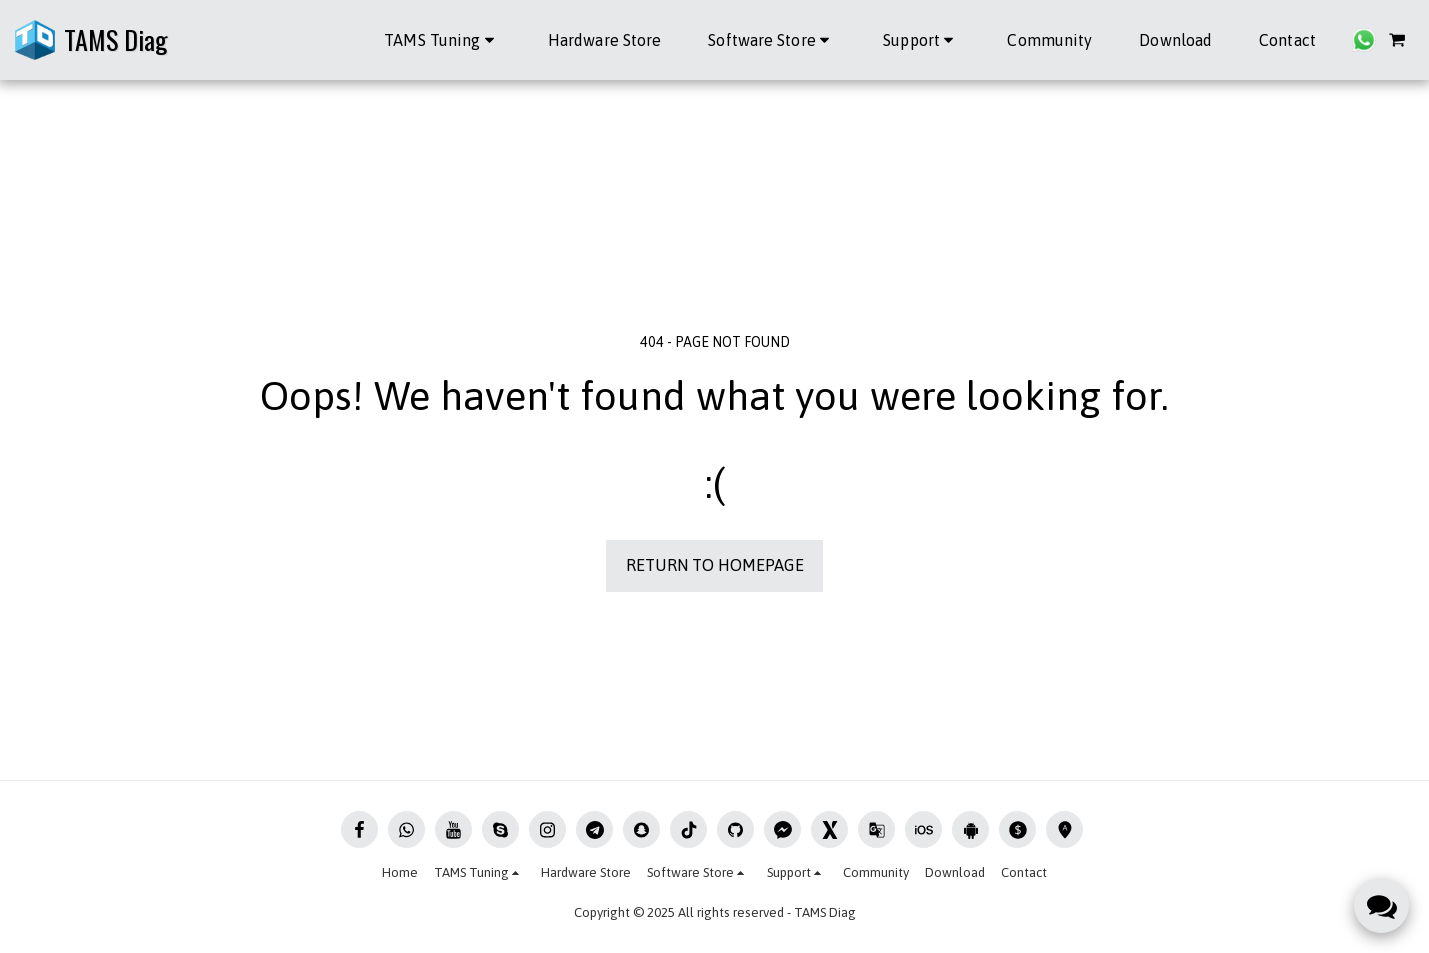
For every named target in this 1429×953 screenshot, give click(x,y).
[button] (442, 40)
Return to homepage (715, 565)
